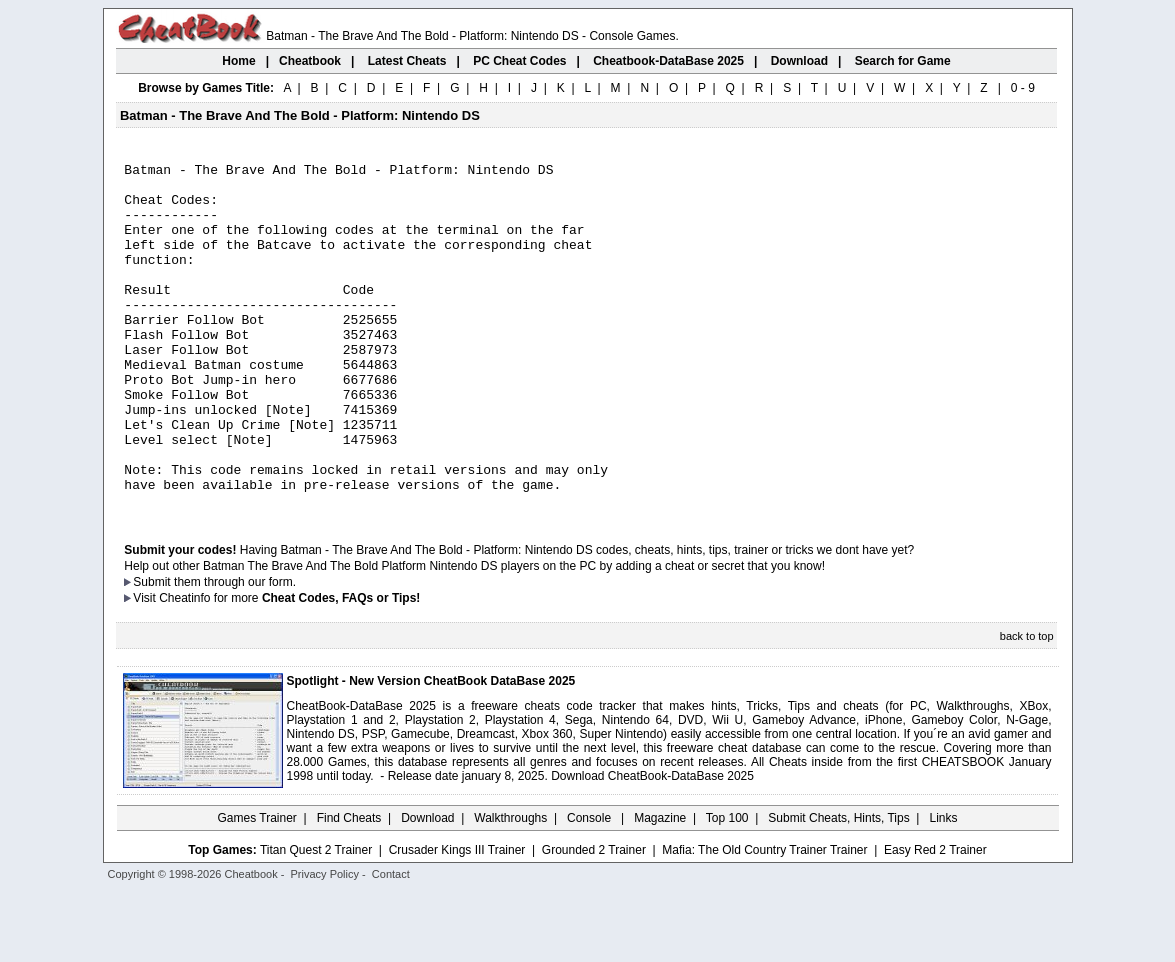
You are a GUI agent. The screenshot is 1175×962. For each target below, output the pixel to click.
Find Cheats (349, 887)
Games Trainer (256, 887)
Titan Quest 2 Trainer (316, 919)
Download (427, 887)
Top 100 (727, 887)
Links (944, 887)
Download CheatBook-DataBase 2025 (652, 845)
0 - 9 (1023, 88)
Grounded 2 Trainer (594, 919)
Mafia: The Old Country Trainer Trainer (764, 919)
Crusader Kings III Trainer (457, 919)
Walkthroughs (510, 887)
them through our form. (235, 651)
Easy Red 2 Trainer (935, 919)
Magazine (660, 887)
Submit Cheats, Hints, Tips (838, 887)
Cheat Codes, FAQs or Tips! (341, 667)
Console (590, 887)
